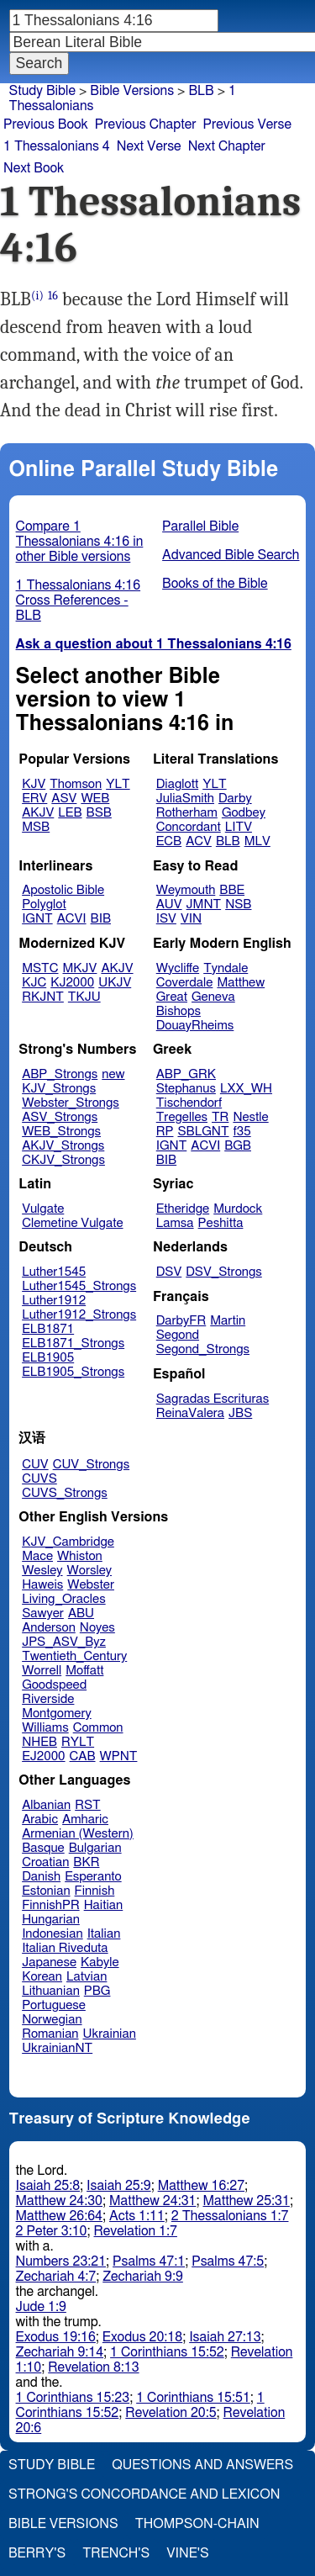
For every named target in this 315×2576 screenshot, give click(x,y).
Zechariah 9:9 (142, 2276)
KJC (34, 982)
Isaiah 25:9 (119, 2186)
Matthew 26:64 (59, 2216)
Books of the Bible (215, 583)
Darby (235, 798)
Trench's (116, 2553)
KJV (33, 784)
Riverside (48, 1699)
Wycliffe (177, 968)
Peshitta (221, 1223)
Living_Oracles (64, 1599)
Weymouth (186, 890)
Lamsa (175, 1223)
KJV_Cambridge (68, 1542)
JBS (240, 1413)
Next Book (33, 168)
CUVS (39, 1479)
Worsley (89, 1570)
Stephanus (186, 1088)
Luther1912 (54, 1300)
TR (220, 1117)
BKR (86, 1862)
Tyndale (225, 968)
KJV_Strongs (59, 1088)
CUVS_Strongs (65, 1493)
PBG (97, 1991)
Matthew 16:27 (201, 2186)
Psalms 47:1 (149, 2261)
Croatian (45, 1862)
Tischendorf (189, 1103)
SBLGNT (202, 1131)
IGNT (37, 918)
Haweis (42, 1585)
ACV (199, 841)
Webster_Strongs (70, 1103)
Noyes (97, 1627)
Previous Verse (247, 124)
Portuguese (54, 2005)
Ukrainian (109, 2034)
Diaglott (177, 784)
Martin (227, 1320)
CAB (83, 1756)
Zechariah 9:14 (60, 2352)
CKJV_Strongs (63, 1160)
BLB (228, 841)
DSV (169, 1272)
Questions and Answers (202, 2465)
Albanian (46, 1805)
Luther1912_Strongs (79, 1315)
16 (53, 295)
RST (88, 1805)
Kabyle (100, 1962)
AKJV (38, 813)
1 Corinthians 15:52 (167, 2352)
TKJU (84, 997)
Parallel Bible (200, 526)
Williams (45, 1728)
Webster (90, 1585)
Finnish (95, 1891)
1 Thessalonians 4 (56, 146)
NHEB (39, 1742)
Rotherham (187, 813)
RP (165, 1131)
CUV (35, 1464)
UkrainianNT (57, 2048)
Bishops (178, 1011)
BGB (237, 1146)
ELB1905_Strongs (73, 1372)
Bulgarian (95, 1848)
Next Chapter (226, 146)
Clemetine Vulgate (72, 1223)
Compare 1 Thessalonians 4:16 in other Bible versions (80, 541)
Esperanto (93, 1876)
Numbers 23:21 (61, 2261)
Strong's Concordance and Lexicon (144, 2494)
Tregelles (181, 1117)
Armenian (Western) (78, 1834)
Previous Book (45, 124)
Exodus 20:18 (142, 2337)
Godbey (243, 813)
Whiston (79, 1556)
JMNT (204, 904)
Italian (104, 1934)
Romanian (50, 2034)
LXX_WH (246, 1088)
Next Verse (149, 146)
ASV (63, 798)
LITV (238, 827)
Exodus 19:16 (56, 2337)
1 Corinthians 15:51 (193, 2397)
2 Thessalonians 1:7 (230, 2216)
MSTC (40, 968)
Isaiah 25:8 (48, 2186)
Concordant (188, 827)
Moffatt (84, 1670)
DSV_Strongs (224, 1272)
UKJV (114, 982)
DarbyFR (181, 1320)
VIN (191, 918)
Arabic (40, 1819)
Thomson (76, 784)
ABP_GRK (186, 1074)
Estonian (46, 1891)
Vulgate (43, 1209)
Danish (41, 1876)
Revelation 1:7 (135, 2231)
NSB (238, 904)
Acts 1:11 (137, 2216)
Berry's (37, 2553)
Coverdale (184, 982)
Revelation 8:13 (93, 2367)
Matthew (241, 982)
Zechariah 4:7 (56, 2276)
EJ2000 (43, 1756)
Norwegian (51, 2019)
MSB (36, 827)
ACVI (72, 918)
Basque (43, 1848)
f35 (242, 1131)
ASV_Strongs (59, 1117)
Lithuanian (51, 1991)
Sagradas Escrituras (212, 1399)
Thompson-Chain (197, 2524)
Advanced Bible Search (230, 555)
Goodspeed (54, 1685)
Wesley (42, 1570)
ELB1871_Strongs (73, 1343)
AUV (169, 904)
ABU (81, 1613)
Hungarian (51, 1919)
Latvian (86, 1976)
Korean (42, 1976)
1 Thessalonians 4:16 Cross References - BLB (78, 600)
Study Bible (42, 91)
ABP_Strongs (59, 1074)
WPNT (119, 1756)
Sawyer (43, 1613)
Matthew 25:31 (245, 2201)
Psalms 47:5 (228, 2261)
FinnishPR (51, 1905)
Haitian (103, 1905)
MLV (257, 841)
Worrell (41, 1670)
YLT (117, 784)
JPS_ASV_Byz (64, 1642)
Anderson (49, 1627)
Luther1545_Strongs (79, 1286)
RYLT (77, 1742)
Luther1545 (54, 1272)
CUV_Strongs (91, 1464)
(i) (37, 295)
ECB (168, 841)
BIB (101, 918)
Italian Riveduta (65, 1948)
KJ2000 (72, 982)
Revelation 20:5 (170, 2413)
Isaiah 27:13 (224, 2337)
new (113, 1074)
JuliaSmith (185, 798)
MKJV (80, 968)
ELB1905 (48, 1357)
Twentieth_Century (74, 1656)
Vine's (187, 2553)
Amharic (85, 1819)
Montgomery (57, 1713)
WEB (95, 798)
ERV (34, 798)
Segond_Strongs (202, 1349)
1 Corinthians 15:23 (73, 2397)
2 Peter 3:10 (51, 2231)
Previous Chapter (146, 124)
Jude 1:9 (41, 2307)
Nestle (250, 1117)
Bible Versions (132, 91)
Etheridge (182, 1209)
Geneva (213, 997)
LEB (69, 813)
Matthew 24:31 (152, 2201)
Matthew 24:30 (59, 2201)
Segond (177, 1335)
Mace (37, 1556)
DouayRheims (195, 1025)
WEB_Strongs (61, 1131)
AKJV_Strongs (63, 1146)
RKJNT (43, 997)
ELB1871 (48, 1329)
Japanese (49, 1962)
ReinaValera (190, 1413)
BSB (99, 813)
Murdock (237, 1209)
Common (98, 1728)
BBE (231, 890)
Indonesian (52, 1934)
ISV (166, 918)
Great (171, 997)
